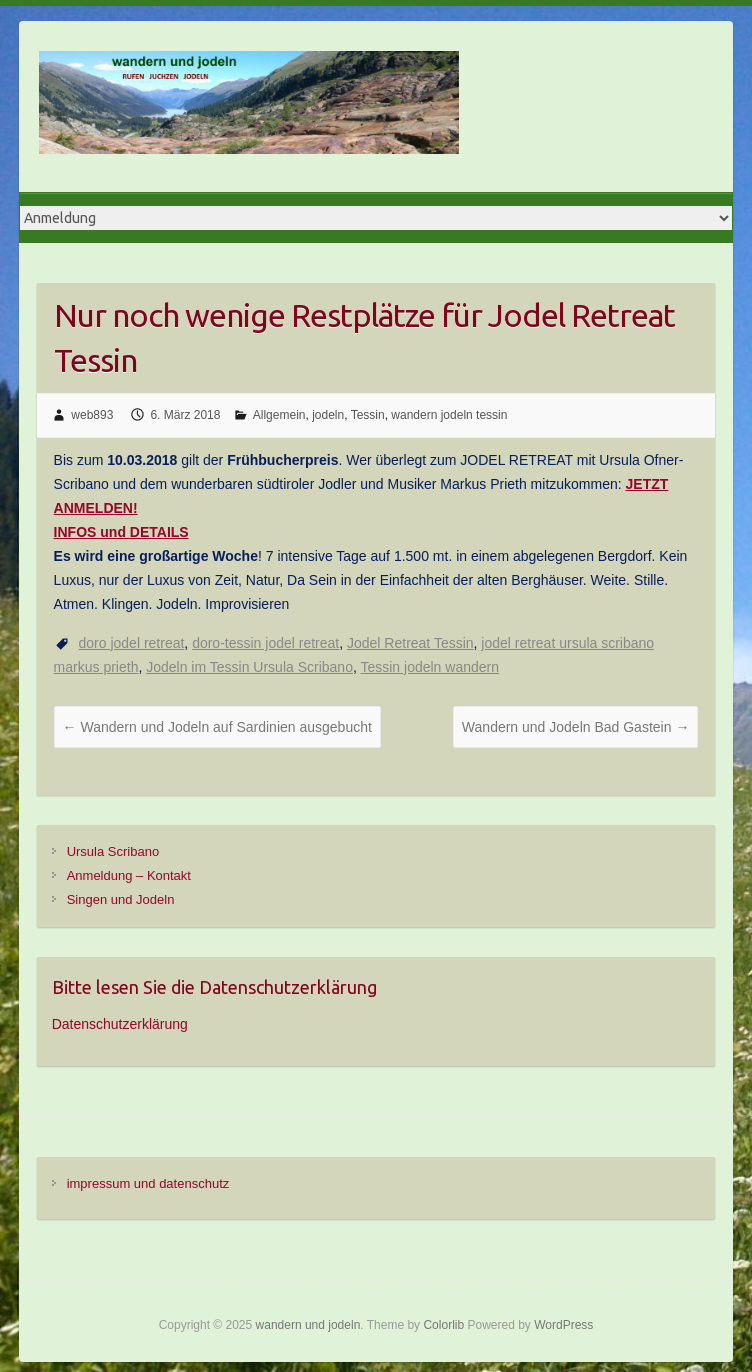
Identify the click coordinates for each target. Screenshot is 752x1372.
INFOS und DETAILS (121, 532)
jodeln (328, 415)
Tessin (368, 415)
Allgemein (279, 415)
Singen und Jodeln (121, 899)
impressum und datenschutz (148, 1183)
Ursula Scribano (113, 851)
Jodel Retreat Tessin (410, 643)
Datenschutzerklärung (120, 1024)
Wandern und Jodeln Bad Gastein (576, 727)
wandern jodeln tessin (449, 415)
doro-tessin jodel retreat (265, 643)
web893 (92, 415)
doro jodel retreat (132, 643)
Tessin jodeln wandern (429, 667)
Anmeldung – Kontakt (129, 875)
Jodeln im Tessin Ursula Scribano (249, 667)
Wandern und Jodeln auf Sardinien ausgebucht (217, 727)
